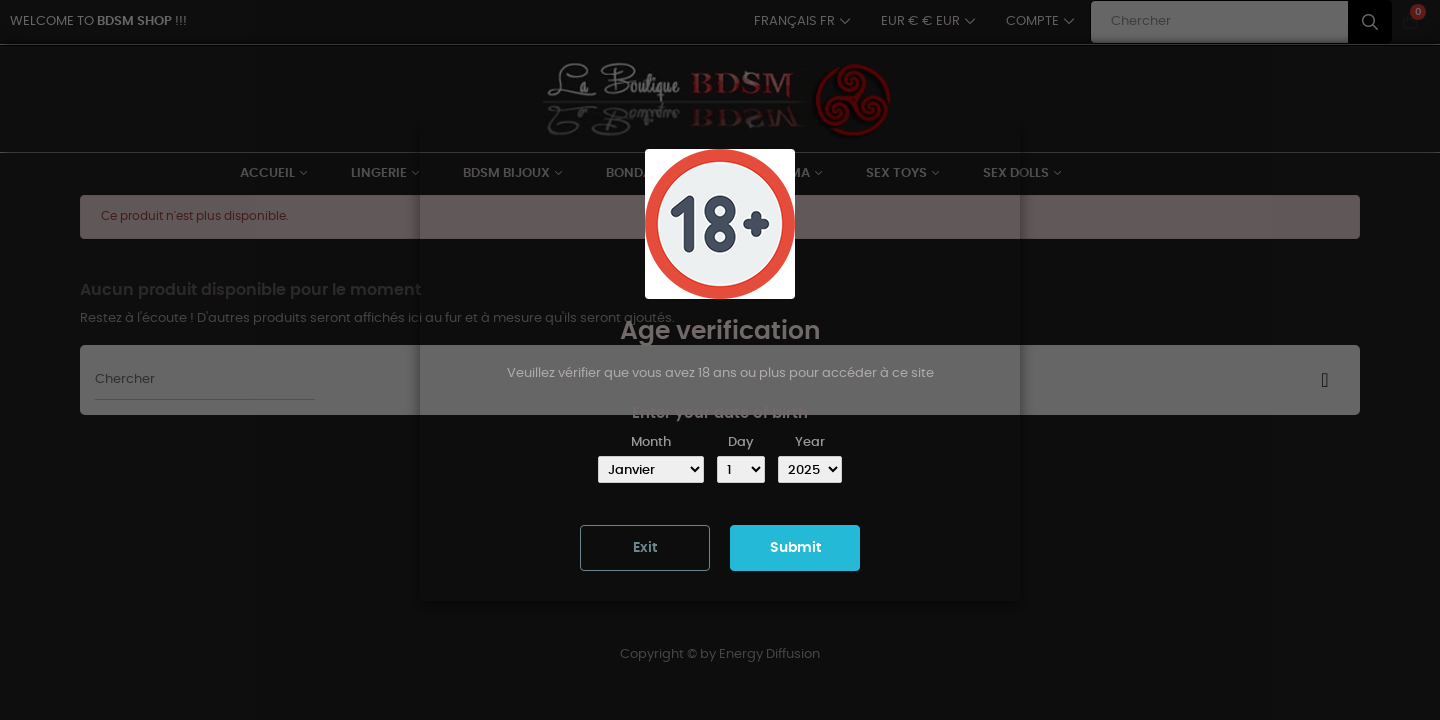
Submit (795, 548)
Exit (645, 548)
